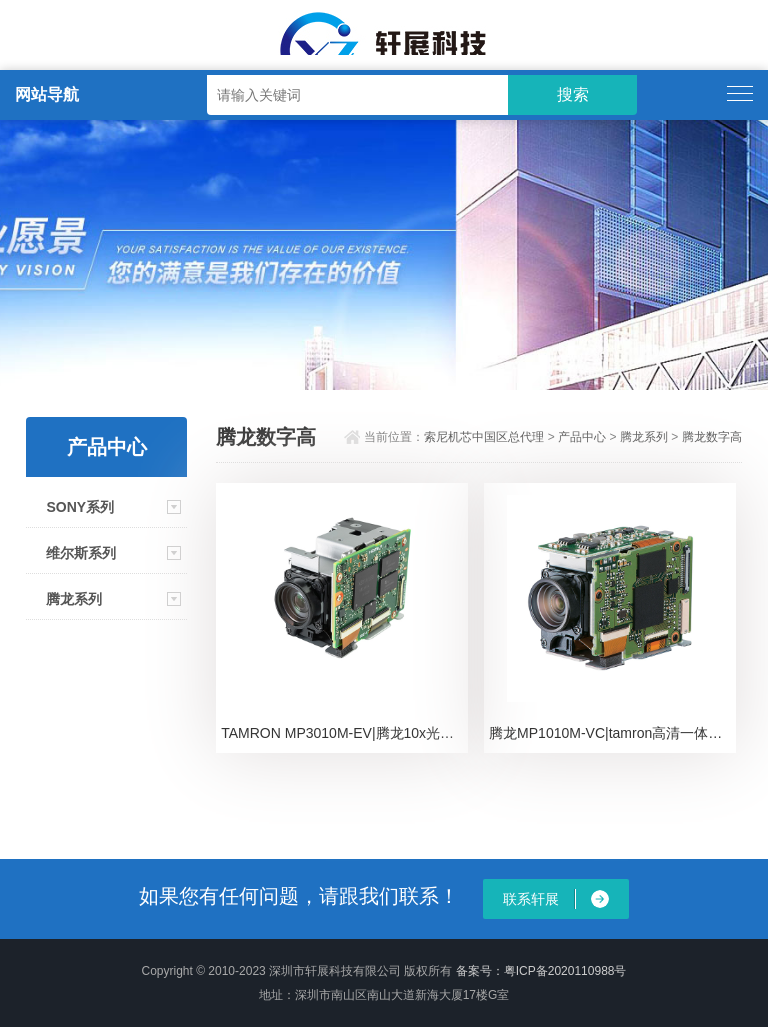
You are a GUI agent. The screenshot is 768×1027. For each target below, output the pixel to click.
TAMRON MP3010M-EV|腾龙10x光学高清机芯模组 (344, 733)
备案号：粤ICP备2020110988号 (541, 971)
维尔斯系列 (81, 553)
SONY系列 (80, 507)
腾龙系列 (74, 599)
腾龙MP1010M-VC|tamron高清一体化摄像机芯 (612, 733)
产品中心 (582, 437)
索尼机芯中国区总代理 (484, 437)
